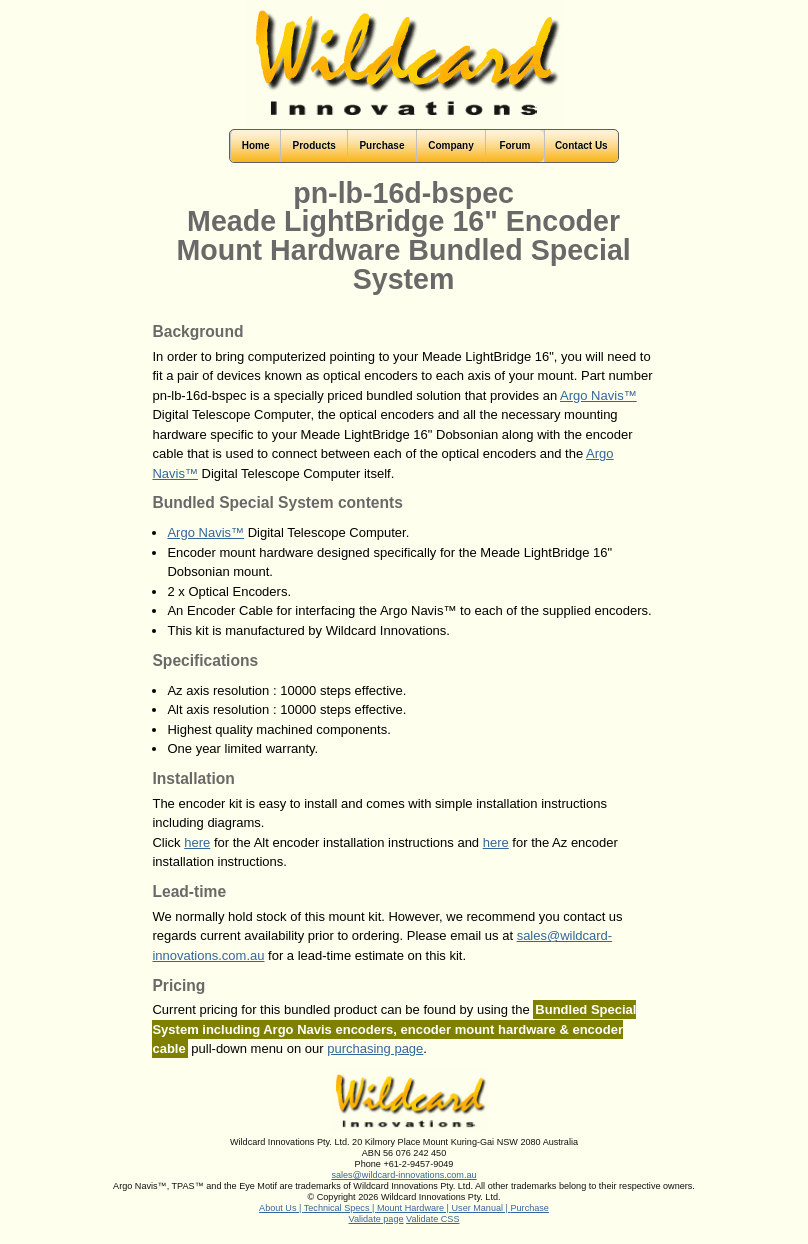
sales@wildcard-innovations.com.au (403, 1175)
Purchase (529, 1208)
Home (256, 145)
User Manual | (481, 1208)
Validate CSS (432, 1219)
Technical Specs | (340, 1208)
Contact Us (581, 145)
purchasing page (375, 1048)
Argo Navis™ (598, 395)
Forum (514, 145)
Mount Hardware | (414, 1208)
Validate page (376, 1219)
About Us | (281, 1208)
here (197, 842)
